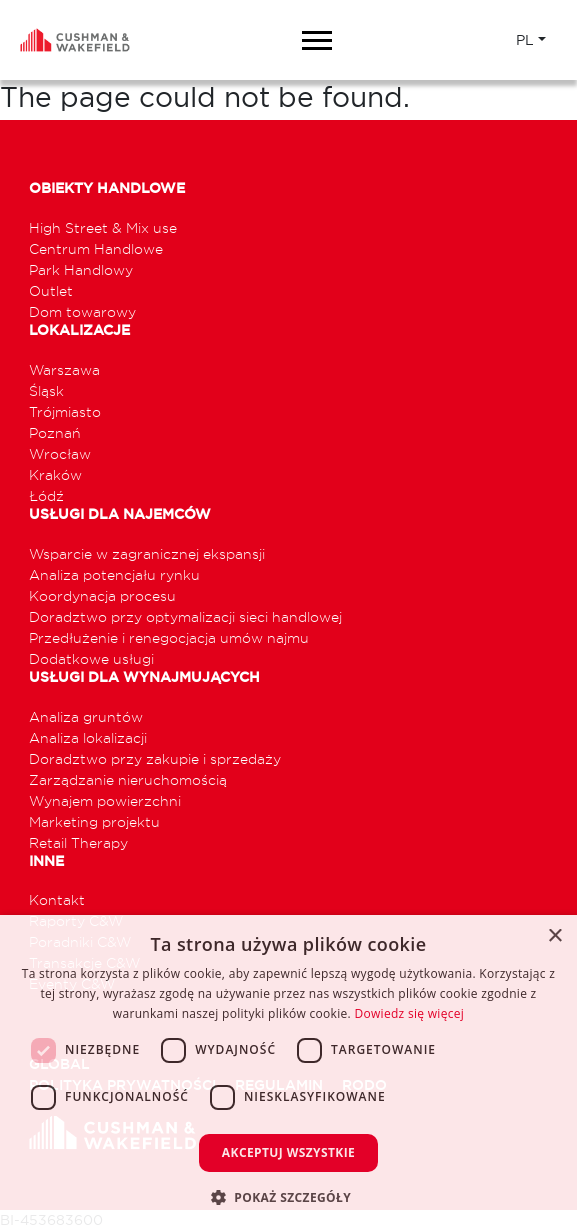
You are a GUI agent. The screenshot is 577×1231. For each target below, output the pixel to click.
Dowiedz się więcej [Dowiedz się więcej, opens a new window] (409, 1013)
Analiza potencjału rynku (114, 574)
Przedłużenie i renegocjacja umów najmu (169, 637)
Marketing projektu (94, 821)
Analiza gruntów (86, 716)
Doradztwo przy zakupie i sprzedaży (155, 758)
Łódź (46, 495)
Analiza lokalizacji (88, 737)
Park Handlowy (81, 269)
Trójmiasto (65, 411)
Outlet (51, 290)
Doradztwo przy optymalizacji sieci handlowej (185, 616)
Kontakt (57, 899)
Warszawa (64, 369)
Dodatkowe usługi (91, 658)
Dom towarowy (82, 311)
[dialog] (288, 1073)
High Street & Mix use (103, 227)
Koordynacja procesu (102, 595)
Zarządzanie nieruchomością (128, 779)
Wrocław (60, 453)
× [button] (554, 936)
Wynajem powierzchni (105, 800)
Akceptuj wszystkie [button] (288, 1152)
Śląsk (46, 390)
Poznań (55, 432)
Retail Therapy (78, 842)
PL (525, 40)
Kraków (55, 474)
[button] (288, 1197)
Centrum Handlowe (96, 248)
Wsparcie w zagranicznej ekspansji (147, 553)
